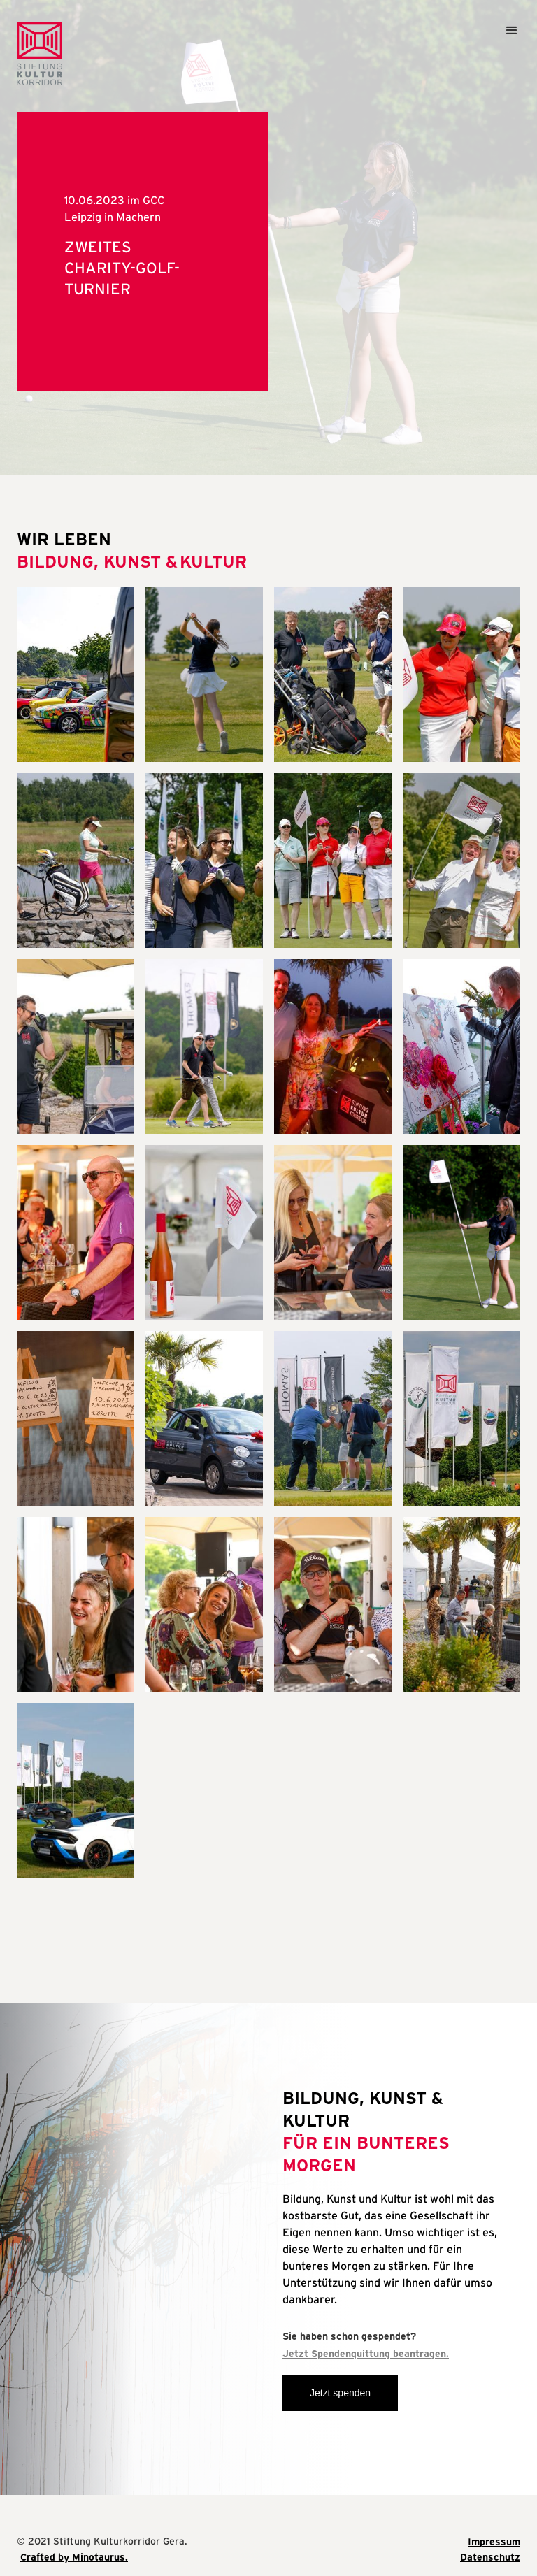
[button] (505, 37)
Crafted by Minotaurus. (74, 2557)
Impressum (494, 2541)
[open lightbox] (75, 674)
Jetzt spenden (340, 2392)
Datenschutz (490, 2557)
